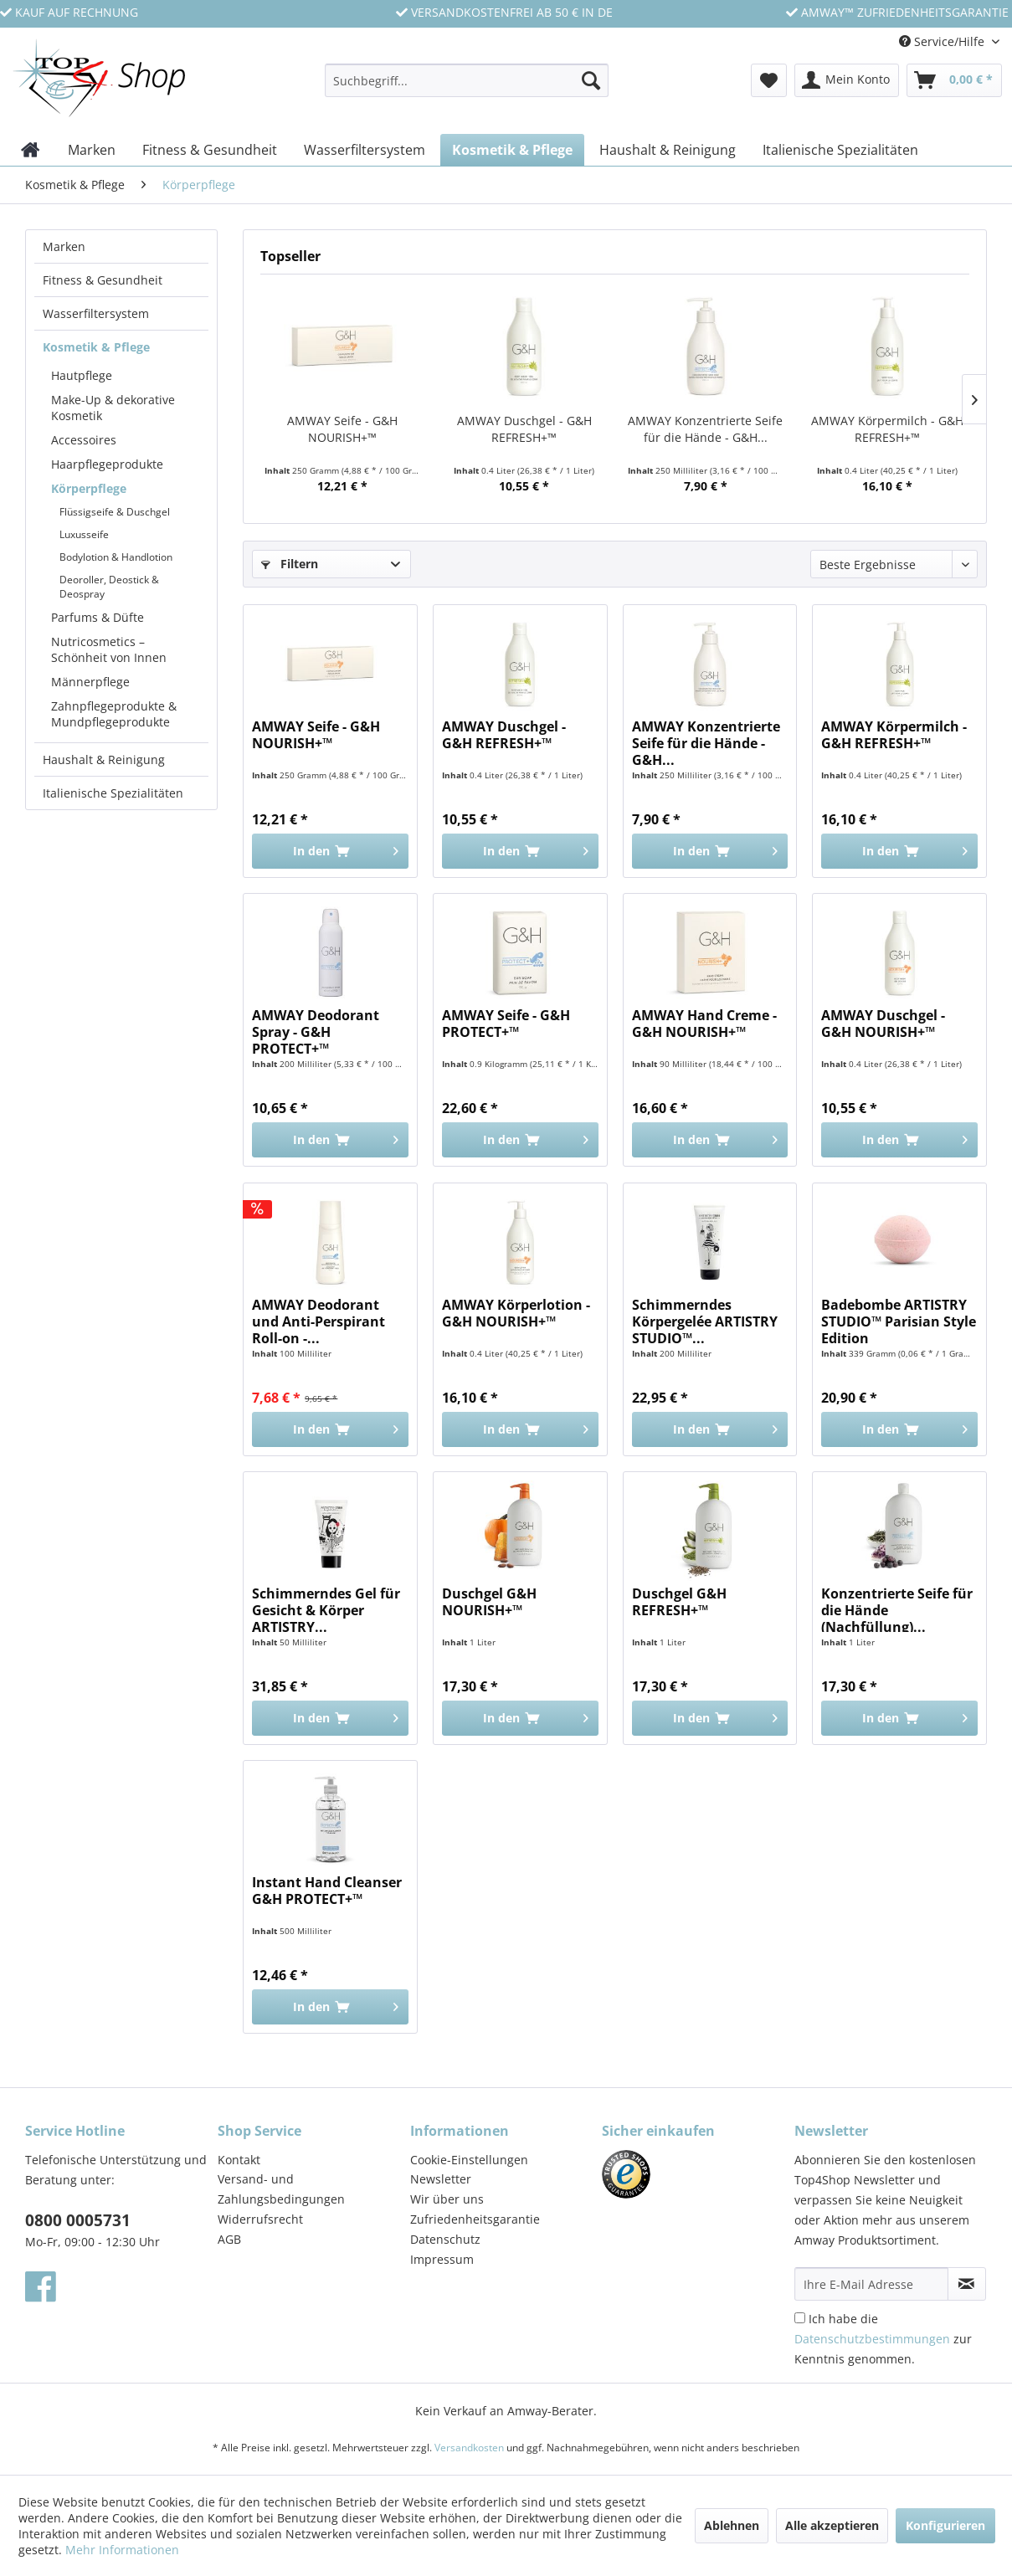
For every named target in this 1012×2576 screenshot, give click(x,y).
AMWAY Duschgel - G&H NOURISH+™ (883, 1024)
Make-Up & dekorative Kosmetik (113, 407)
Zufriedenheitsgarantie (475, 2219)
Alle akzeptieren (832, 2525)
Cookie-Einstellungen (469, 2160)
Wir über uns (447, 2199)
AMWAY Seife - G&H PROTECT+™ (506, 1024)
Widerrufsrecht (260, 2219)
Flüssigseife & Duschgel (114, 512)
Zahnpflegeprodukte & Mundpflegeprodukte (114, 714)
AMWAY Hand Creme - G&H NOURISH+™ (704, 1024)
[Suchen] (591, 80)
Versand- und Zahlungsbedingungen (281, 2189)
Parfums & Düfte (97, 617)
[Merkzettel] (769, 80)
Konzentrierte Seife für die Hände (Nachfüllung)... (897, 1608)
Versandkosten (469, 2447)
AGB (229, 2239)
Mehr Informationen (122, 2550)
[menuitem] (467, 88)
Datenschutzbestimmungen (872, 2339)
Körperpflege (88, 488)
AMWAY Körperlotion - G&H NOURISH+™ (516, 1313)
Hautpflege (81, 375)
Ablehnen (731, 2525)
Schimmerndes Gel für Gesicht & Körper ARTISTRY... (326, 1608)
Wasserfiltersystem (96, 313)
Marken (64, 246)
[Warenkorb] (954, 80)
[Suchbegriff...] (467, 80)
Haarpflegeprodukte (107, 464)
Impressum (442, 2259)
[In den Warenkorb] (330, 851)
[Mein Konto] (846, 80)
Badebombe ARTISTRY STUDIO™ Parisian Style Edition (898, 1319)
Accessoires (83, 440)
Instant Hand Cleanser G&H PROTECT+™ (327, 1891)
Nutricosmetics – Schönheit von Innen (109, 649)
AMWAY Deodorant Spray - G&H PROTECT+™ (315, 1030)
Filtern (289, 564)
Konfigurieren (945, 2525)
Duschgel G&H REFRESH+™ (679, 1602)
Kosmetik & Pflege (96, 347)
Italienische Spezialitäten (113, 793)
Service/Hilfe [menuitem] (943, 41)
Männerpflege (90, 682)
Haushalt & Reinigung (104, 759)
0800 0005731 (78, 2220)
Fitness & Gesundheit (102, 280)
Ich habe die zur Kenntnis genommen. (883, 2339)
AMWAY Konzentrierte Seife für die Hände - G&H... (705, 429)
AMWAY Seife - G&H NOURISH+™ (342, 429)
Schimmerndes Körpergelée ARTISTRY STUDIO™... (705, 1319)
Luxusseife (84, 534)
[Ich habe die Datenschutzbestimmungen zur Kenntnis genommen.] (799, 2317)
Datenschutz (445, 2239)
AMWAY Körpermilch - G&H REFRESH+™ (887, 429)
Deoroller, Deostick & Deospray (109, 586)
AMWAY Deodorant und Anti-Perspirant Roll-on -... (318, 1319)
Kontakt (239, 2160)
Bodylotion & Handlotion (115, 557)
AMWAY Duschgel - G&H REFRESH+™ (524, 429)
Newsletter (440, 2179)
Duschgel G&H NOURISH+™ (489, 1602)
